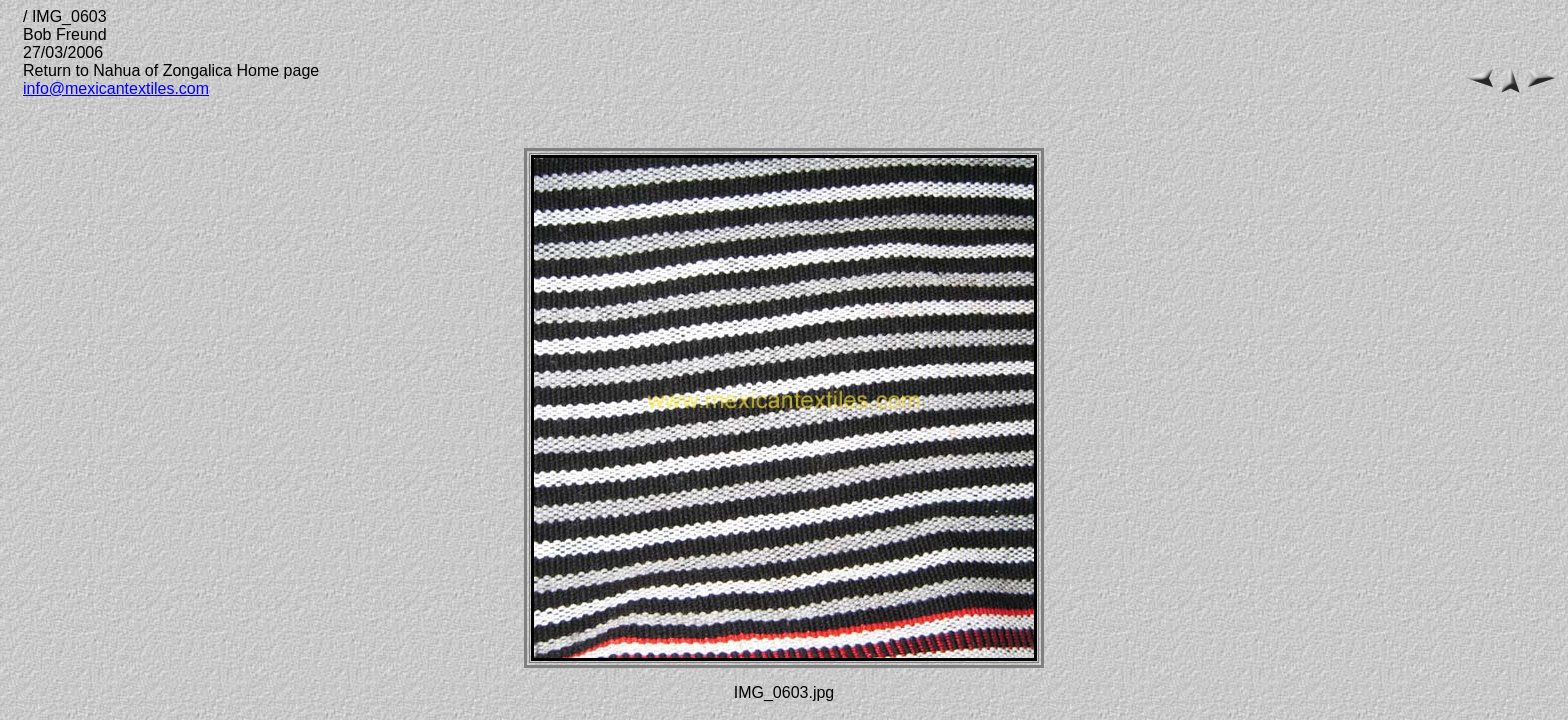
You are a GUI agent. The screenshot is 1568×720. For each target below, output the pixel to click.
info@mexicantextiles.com (116, 88)
